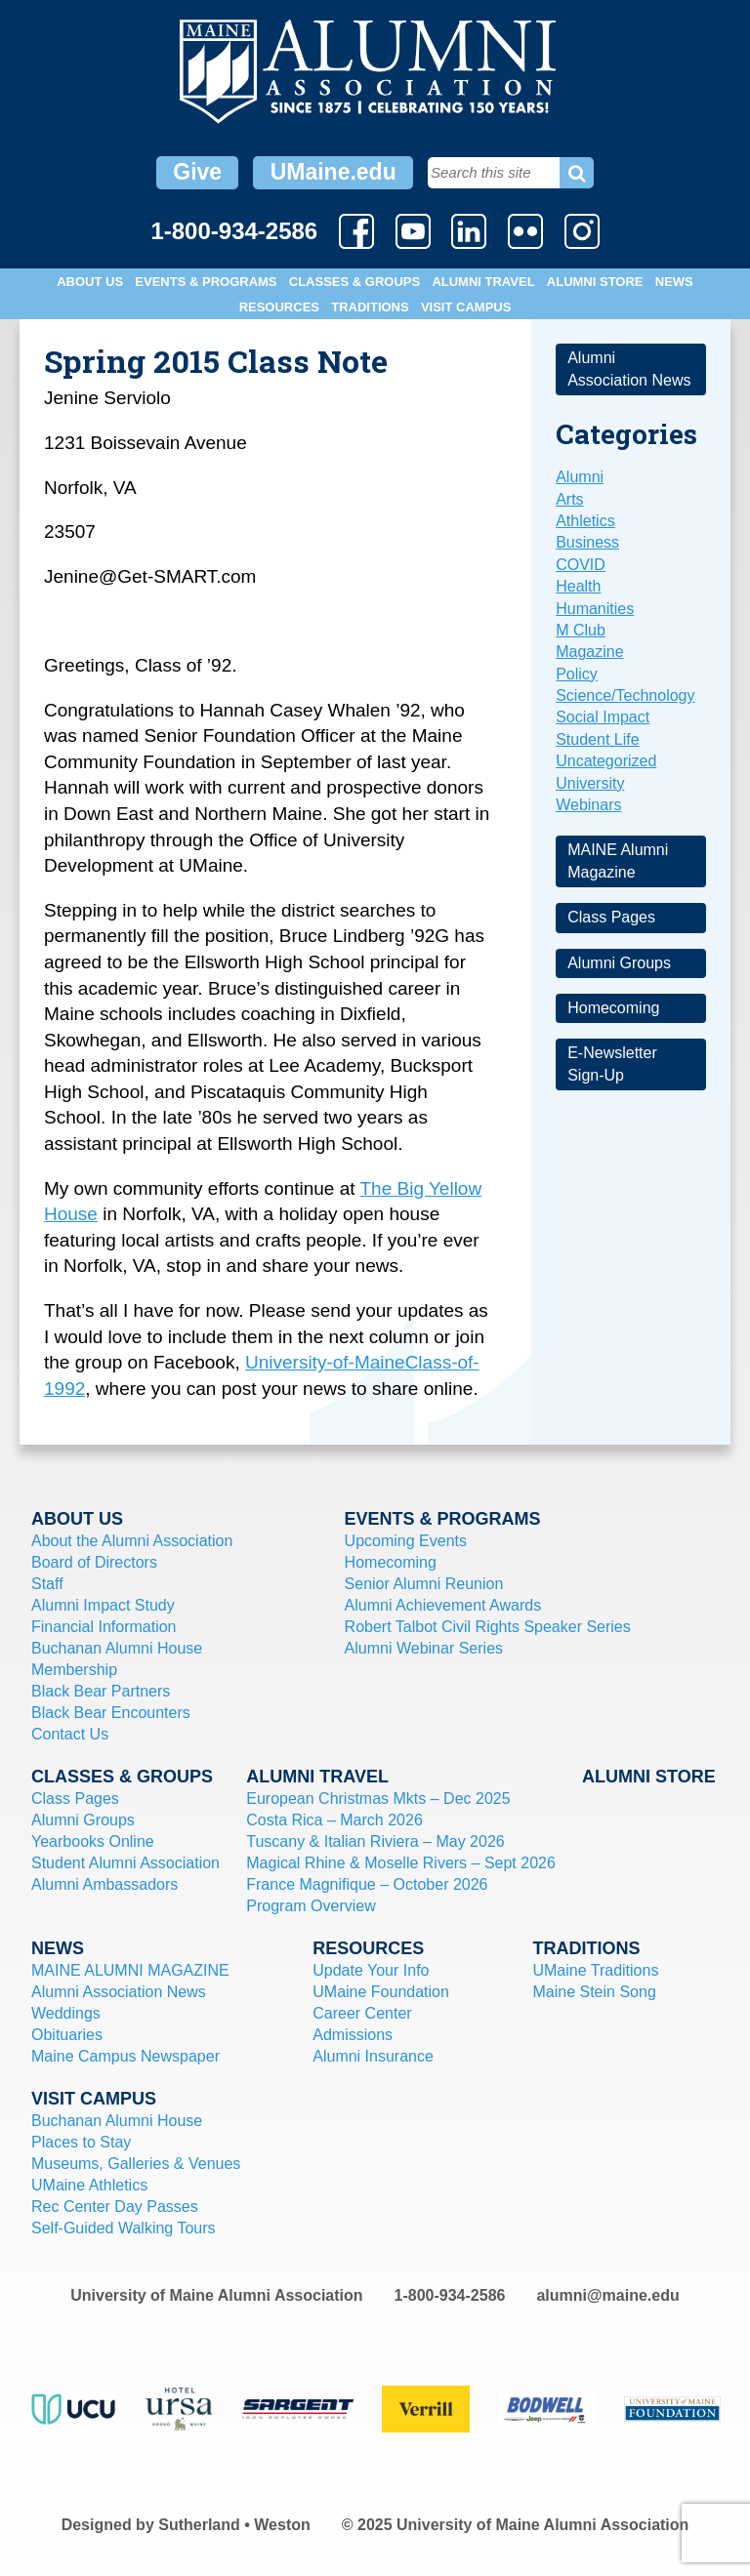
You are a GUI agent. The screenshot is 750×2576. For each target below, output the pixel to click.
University (590, 783)
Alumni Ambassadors (104, 1884)
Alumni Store (595, 281)
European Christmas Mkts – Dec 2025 (378, 1798)
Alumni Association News (628, 368)
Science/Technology (625, 695)
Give (197, 171)
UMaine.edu (333, 171)
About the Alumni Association (131, 1541)
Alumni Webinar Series (424, 1648)
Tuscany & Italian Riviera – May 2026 (375, 1841)
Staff (47, 1583)
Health (578, 586)
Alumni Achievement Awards (443, 1605)
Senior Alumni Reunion (424, 1583)
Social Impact (602, 717)
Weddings (66, 2013)
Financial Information (104, 1626)
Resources (279, 307)
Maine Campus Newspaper (125, 2056)
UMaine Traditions (595, 1970)
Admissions (352, 2034)
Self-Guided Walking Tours (123, 2228)
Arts (569, 499)
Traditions (369, 307)
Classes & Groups (354, 281)
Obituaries (67, 2034)
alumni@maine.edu (607, 2295)
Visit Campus (466, 307)
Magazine (589, 651)
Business (587, 542)
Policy (577, 674)
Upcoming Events (406, 1541)
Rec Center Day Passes (114, 2206)
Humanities (595, 608)
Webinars (588, 805)
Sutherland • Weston (234, 2524)
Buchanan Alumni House (116, 1648)
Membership (74, 1669)
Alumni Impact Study (103, 1605)
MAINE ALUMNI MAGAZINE (130, 1970)
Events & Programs (205, 281)
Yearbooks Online (92, 1841)
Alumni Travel (483, 281)
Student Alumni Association (125, 1863)
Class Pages (611, 917)
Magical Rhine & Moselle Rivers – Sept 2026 (401, 1863)
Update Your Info (370, 1970)
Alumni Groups (619, 963)
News (674, 281)
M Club (580, 630)
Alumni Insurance (373, 2056)
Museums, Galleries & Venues (135, 2163)
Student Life (597, 739)
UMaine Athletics (89, 2185)
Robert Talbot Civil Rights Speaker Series (488, 1626)
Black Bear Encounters (110, 1712)
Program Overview (310, 1906)
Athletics (585, 520)
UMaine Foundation (380, 1991)
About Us (90, 281)
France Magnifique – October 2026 (366, 1884)
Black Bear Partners (100, 1691)
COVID (580, 564)
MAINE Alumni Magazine (617, 860)
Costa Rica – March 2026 (334, 1820)
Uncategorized (606, 761)
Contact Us (69, 1734)
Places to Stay (81, 2142)
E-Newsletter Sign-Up (612, 1063)
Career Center (361, 2013)
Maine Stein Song (593, 1991)
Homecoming (613, 1008)
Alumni (580, 477)
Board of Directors (94, 1562)
